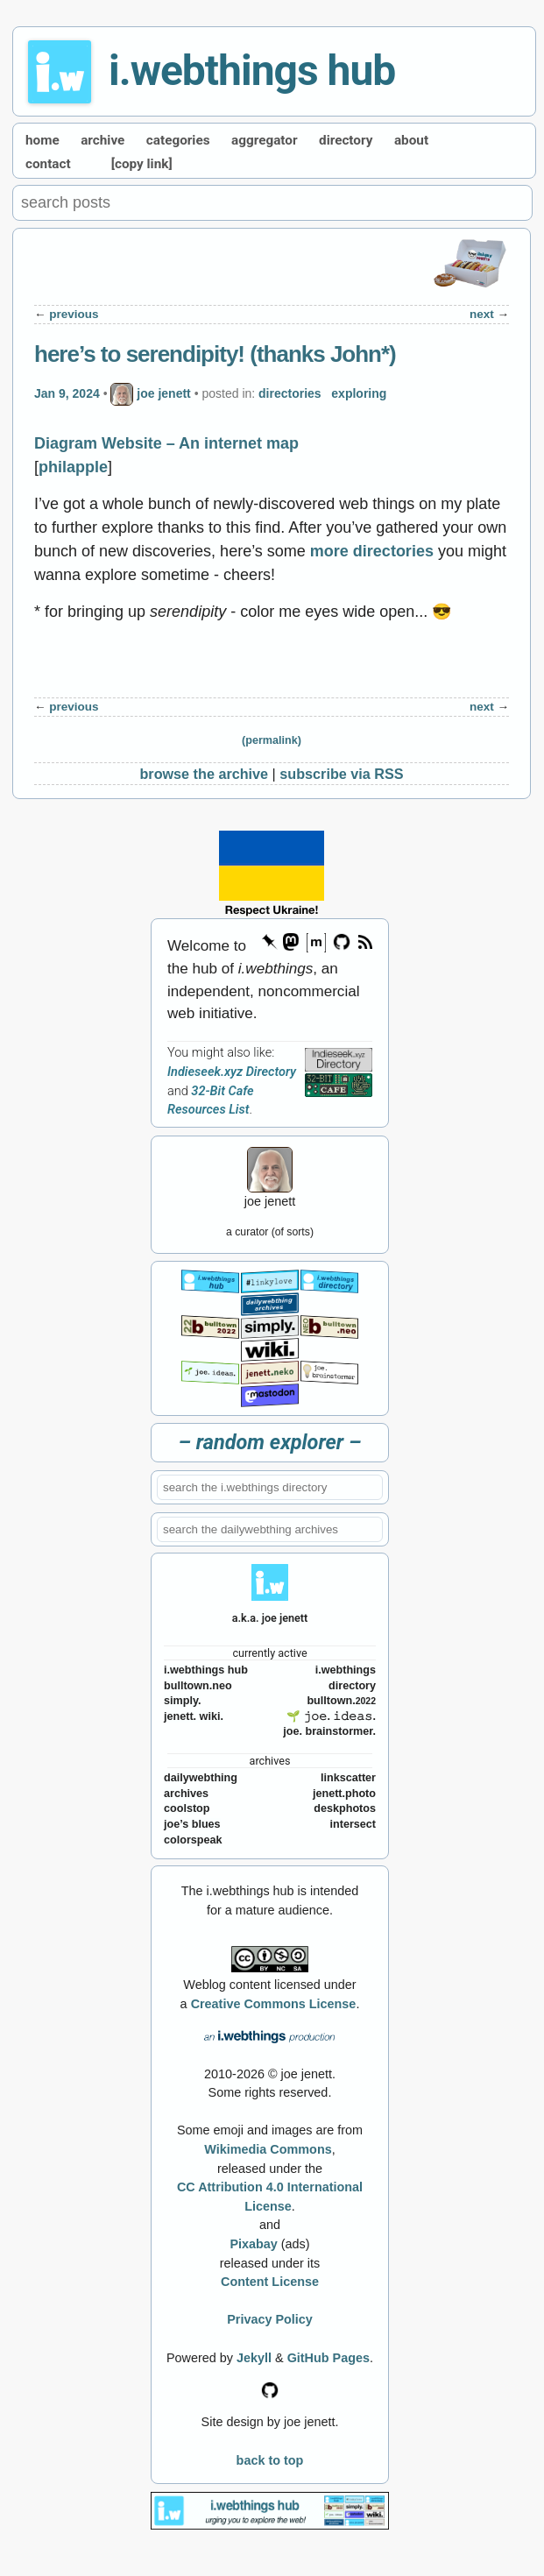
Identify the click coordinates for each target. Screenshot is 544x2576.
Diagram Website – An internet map (166, 443)
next (482, 314)
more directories (372, 551)
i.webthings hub (252, 71)
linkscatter (348, 1778)
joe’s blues (192, 1824)
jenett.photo (344, 1793)
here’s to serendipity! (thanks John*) (215, 354)
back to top (270, 2460)
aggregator (264, 140)
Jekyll (254, 2358)
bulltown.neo (198, 1686)
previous (73, 314)
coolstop (186, 1808)
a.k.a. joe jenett (270, 1617)
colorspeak (193, 1840)
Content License (270, 2282)
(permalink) (271, 740)
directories (289, 393)
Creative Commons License (274, 2004)
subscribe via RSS (341, 774)
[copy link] (142, 164)
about (411, 140)
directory (345, 140)
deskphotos (345, 1808)
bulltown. (341, 1701)
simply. (182, 1701)
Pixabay (253, 2244)
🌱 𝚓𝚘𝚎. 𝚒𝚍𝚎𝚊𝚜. (331, 1716)
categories (178, 140)
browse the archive (203, 774)
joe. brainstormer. (329, 1731)
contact (48, 164)
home (42, 140)
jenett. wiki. (193, 1716)
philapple (73, 467)
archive (102, 140)
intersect (353, 1824)
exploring (358, 393)
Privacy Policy (270, 2319)
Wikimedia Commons (267, 2149)
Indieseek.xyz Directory (231, 1072)
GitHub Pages (328, 2358)
